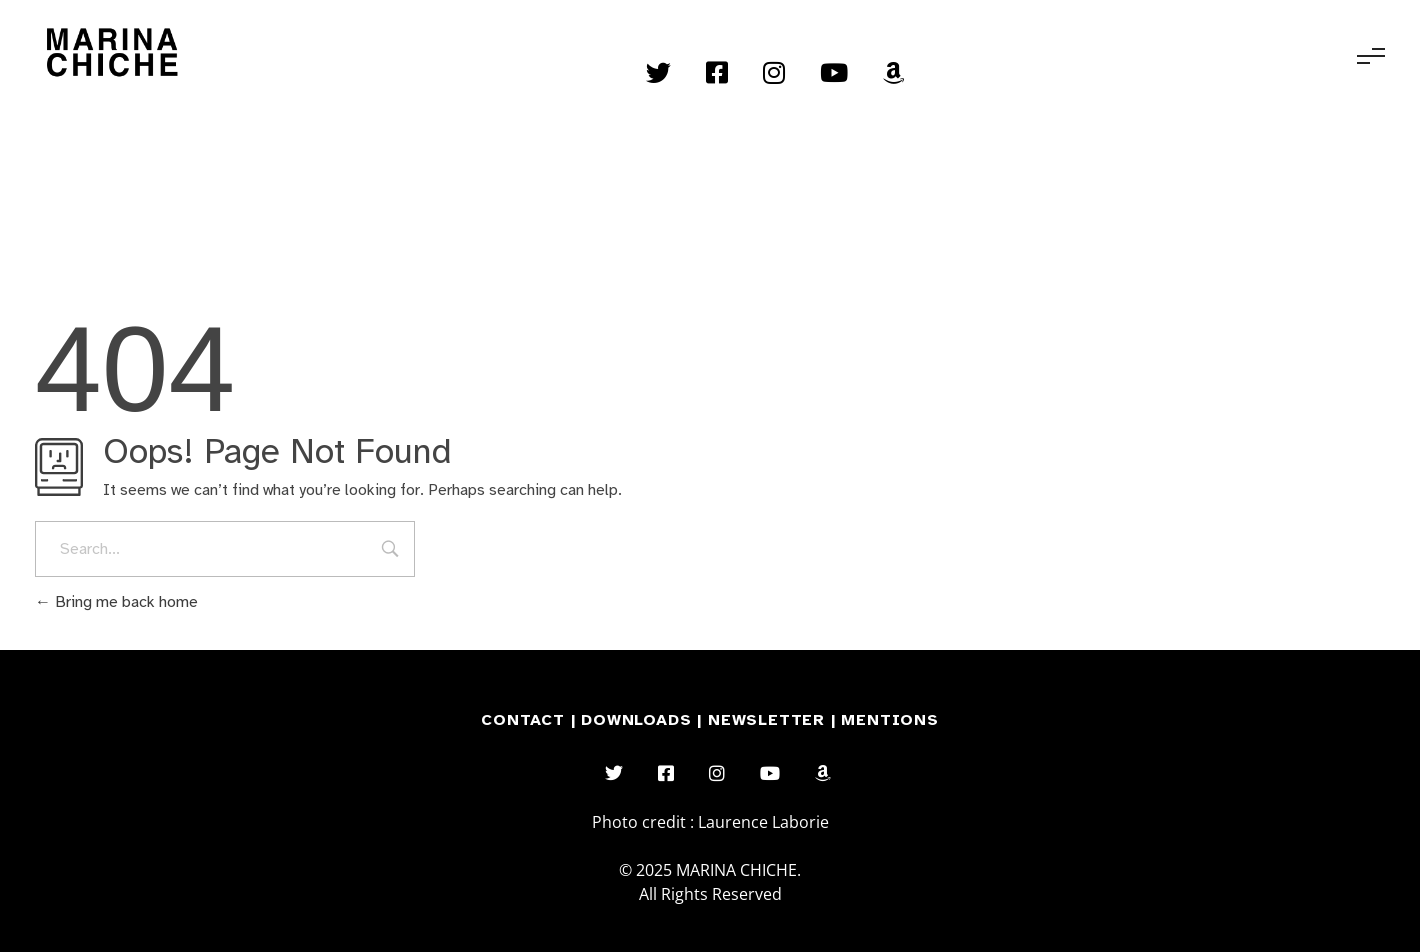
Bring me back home (116, 602)
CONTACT (523, 720)
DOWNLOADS (639, 720)
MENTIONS (889, 720)
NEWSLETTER (769, 720)
